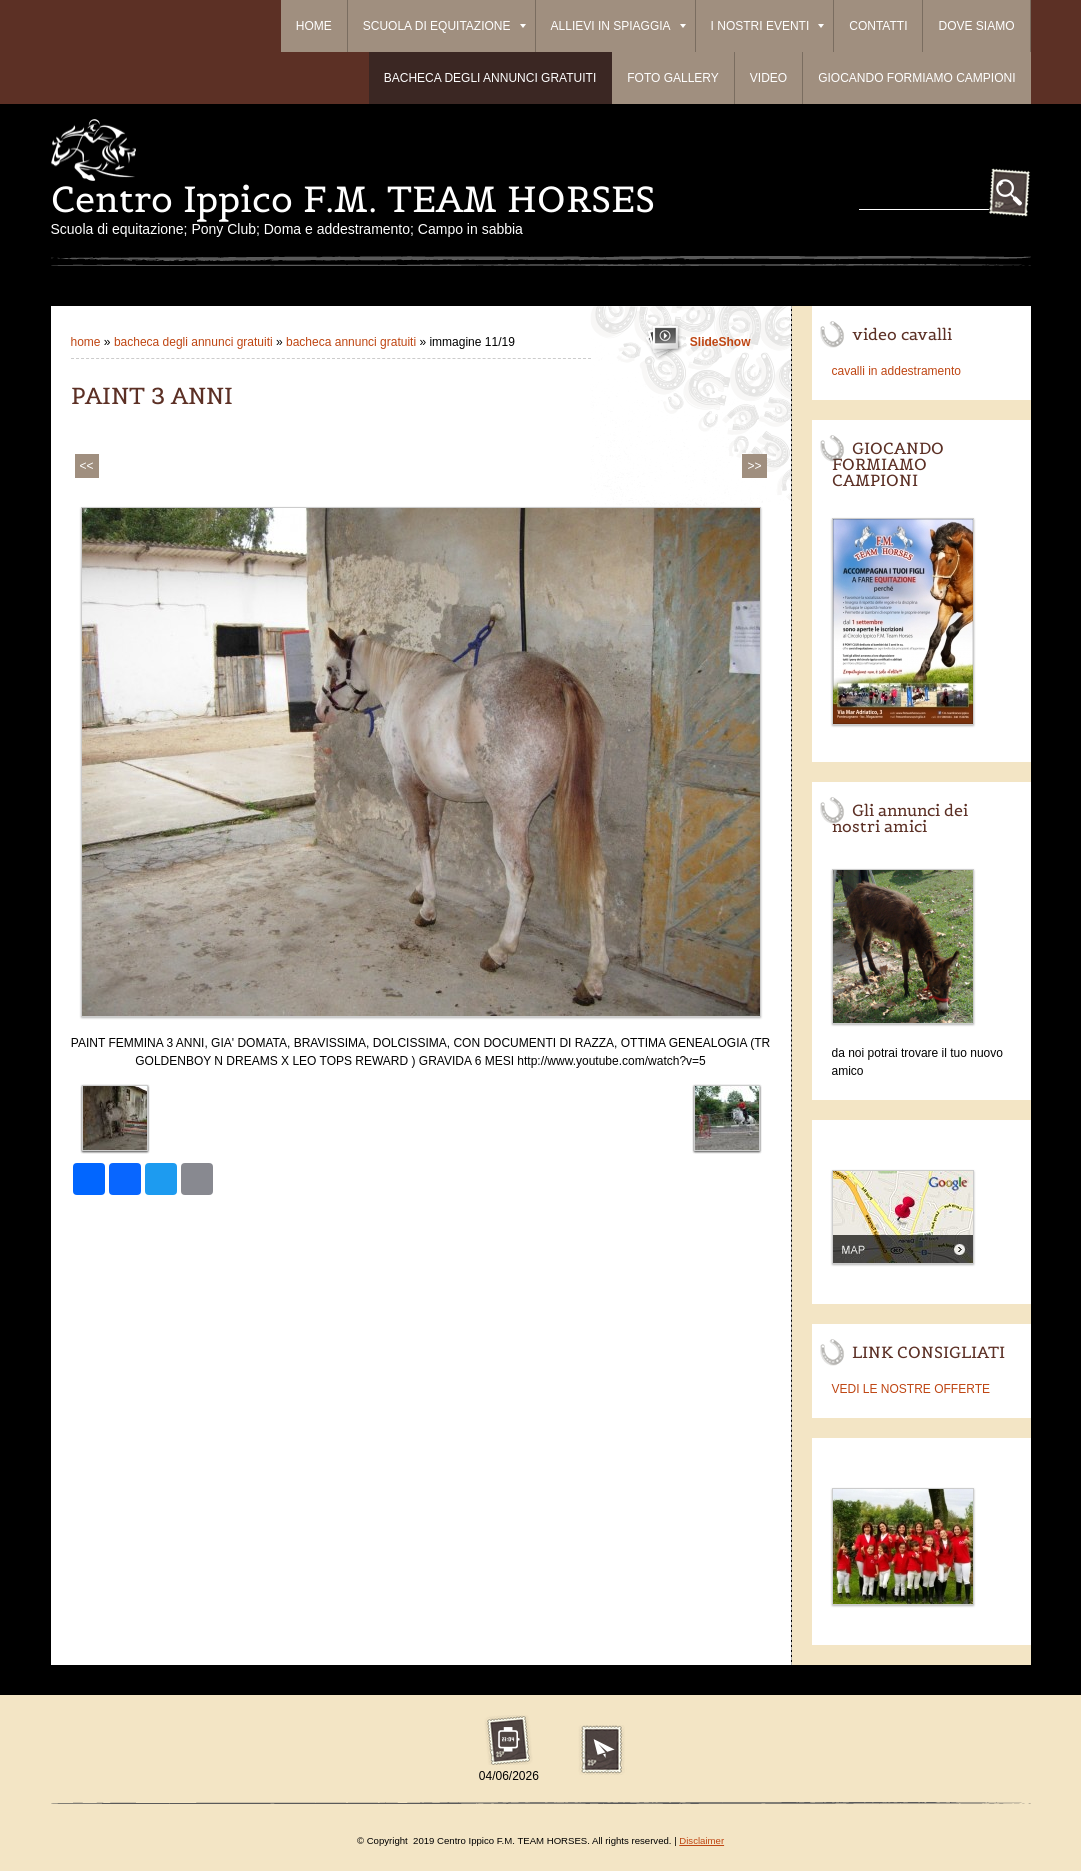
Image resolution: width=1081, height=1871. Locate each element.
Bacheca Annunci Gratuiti (352, 342)
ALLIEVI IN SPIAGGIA (618, 26)
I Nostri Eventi (768, 26)
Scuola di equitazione (444, 26)
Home (314, 26)
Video (768, 78)
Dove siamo (976, 26)
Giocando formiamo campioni (916, 78)
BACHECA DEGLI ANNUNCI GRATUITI (490, 78)
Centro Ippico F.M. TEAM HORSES (353, 199)
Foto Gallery (673, 78)
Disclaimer (701, 1840)
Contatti (878, 26)
